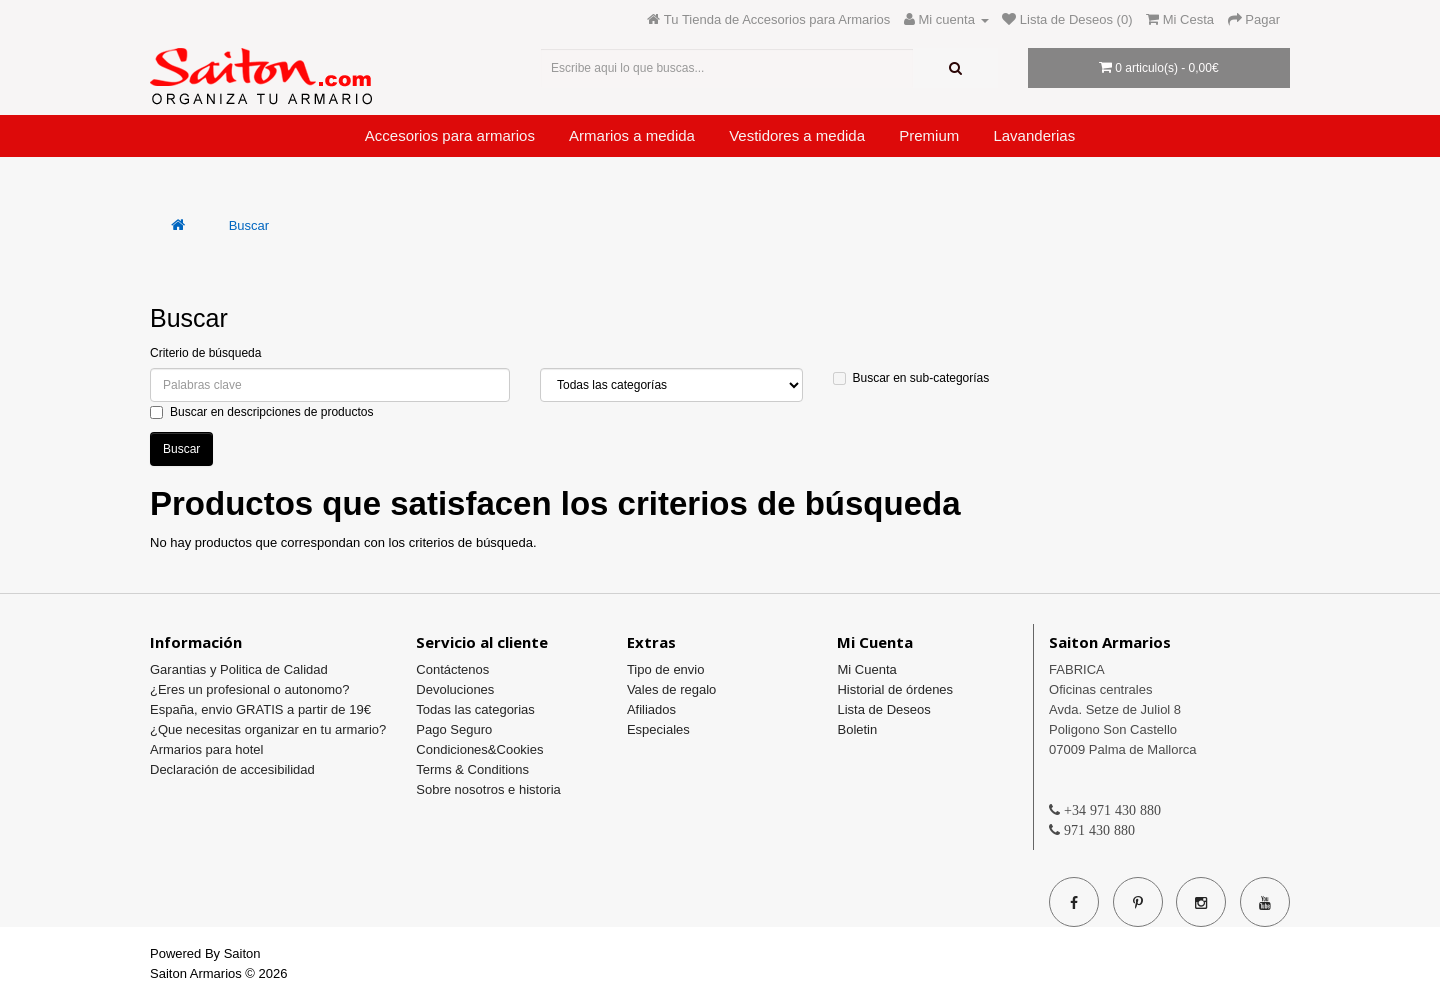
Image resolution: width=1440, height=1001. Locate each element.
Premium (929, 135)
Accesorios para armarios (450, 135)
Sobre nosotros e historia (488, 789)
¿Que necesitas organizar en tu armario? (268, 729)
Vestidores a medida (797, 135)
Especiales (658, 729)
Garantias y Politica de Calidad (239, 669)
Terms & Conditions (472, 769)
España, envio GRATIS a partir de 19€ (260, 709)
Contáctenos (452, 669)
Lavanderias (1034, 135)
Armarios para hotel (206, 749)
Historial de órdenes (895, 689)
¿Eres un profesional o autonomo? (249, 689)
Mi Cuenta (866, 669)
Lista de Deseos (883, 709)
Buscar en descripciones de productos (261, 412)
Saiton (242, 953)
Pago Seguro (454, 729)
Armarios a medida (632, 135)
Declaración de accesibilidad (232, 769)
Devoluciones (455, 689)
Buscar (249, 225)
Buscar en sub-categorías (911, 378)
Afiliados (651, 709)
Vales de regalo (671, 689)
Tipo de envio (666, 669)
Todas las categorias (475, 709)
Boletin (857, 729)
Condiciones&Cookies (479, 749)
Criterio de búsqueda (205, 353)
